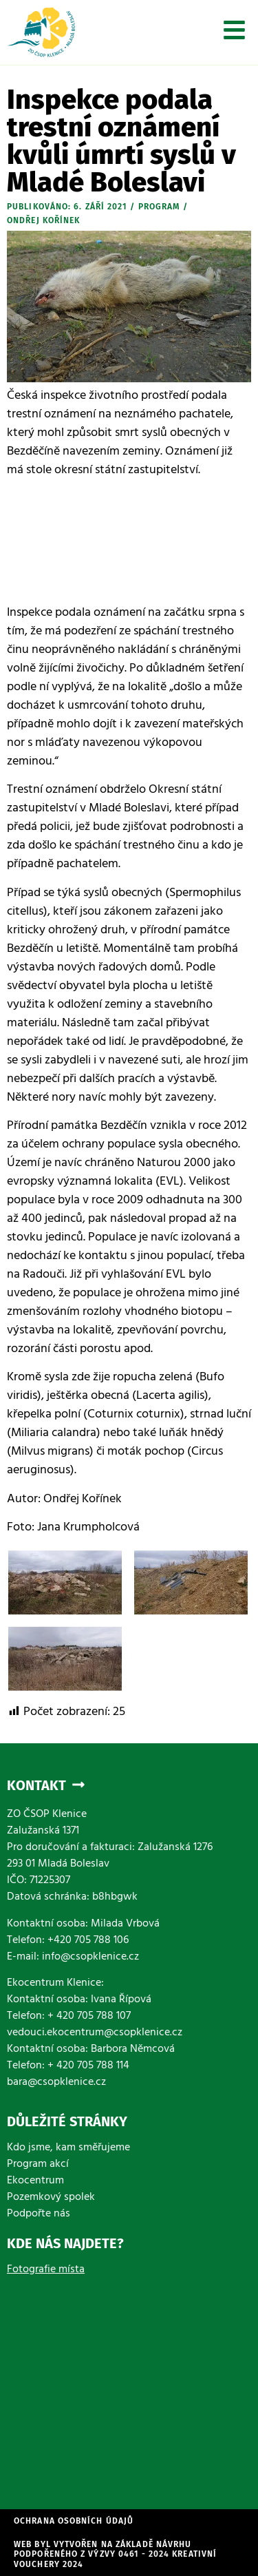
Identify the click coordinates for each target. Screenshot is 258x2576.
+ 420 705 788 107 (89, 2016)
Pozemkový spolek (51, 2198)
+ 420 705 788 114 (88, 2066)
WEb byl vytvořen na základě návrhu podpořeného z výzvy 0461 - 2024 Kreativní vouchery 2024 (115, 2554)
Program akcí (38, 2165)
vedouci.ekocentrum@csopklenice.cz (94, 2033)
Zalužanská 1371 (43, 1831)
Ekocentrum (35, 2181)
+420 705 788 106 (88, 1941)
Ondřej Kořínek (43, 220)
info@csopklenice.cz (90, 1957)
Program (159, 206)
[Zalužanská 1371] (129, 2385)
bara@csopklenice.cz (56, 2083)
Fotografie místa (46, 2270)
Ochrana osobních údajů (73, 2521)
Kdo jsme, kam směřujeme (68, 2148)
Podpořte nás (38, 2214)
